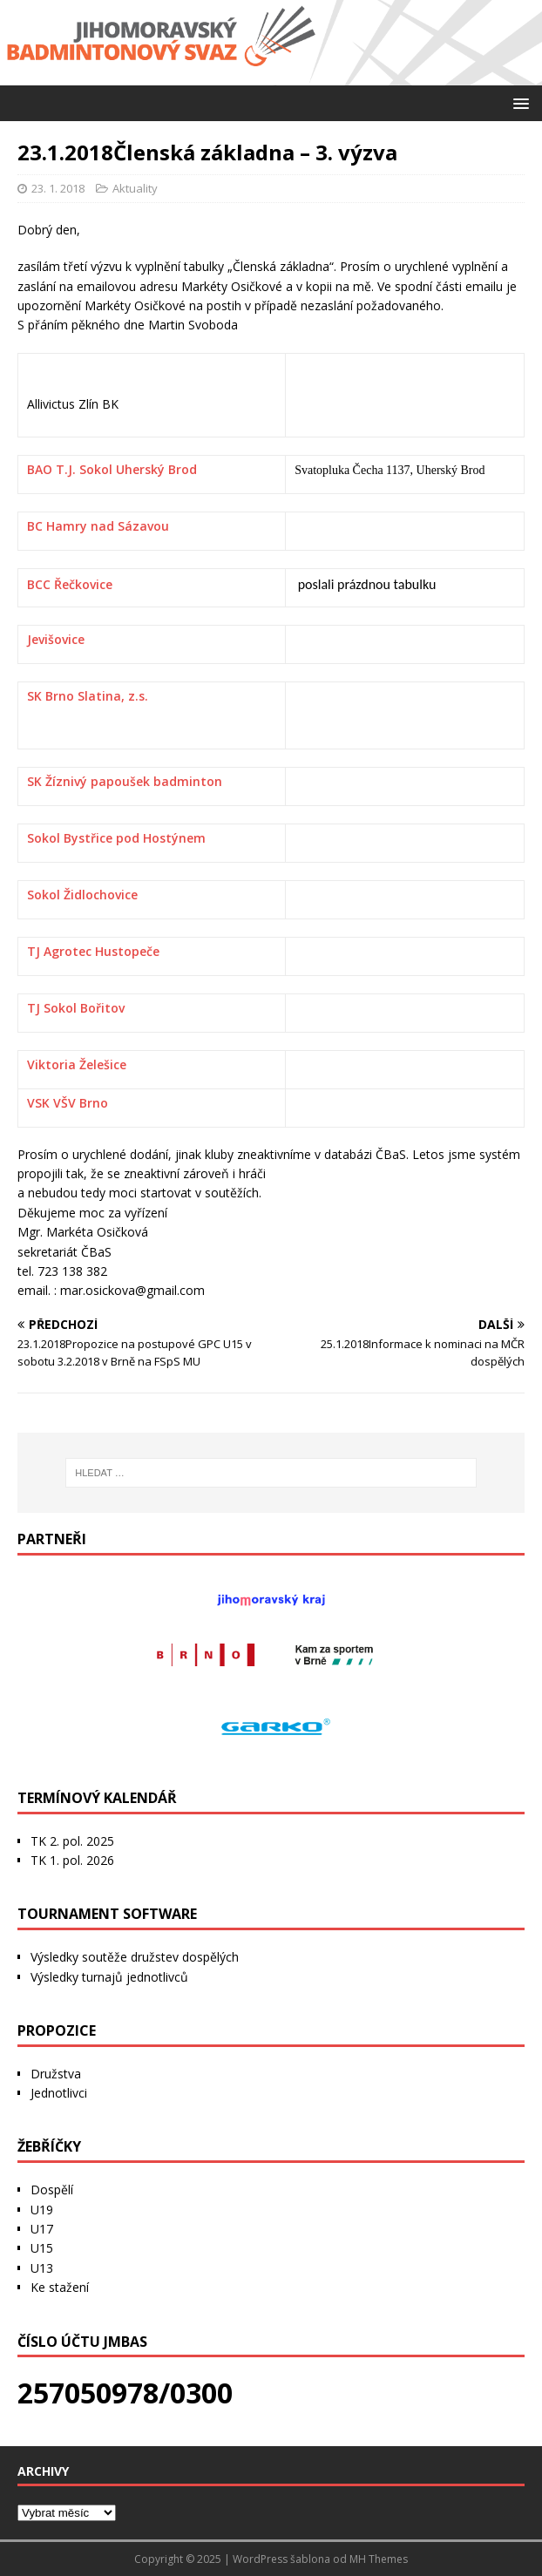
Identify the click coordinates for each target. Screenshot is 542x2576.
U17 (41, 2228)
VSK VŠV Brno (67, 1103)
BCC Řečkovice (69, 584)
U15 (41, 2248)
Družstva (55, 2073)
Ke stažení (59, 2287)
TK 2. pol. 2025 (72, 1841)
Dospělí (51, 2189)
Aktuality (135, 188)
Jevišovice (56, 639)
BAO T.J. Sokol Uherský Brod (112, 469)
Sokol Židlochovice (82, 894)
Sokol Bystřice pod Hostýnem (116, 838)
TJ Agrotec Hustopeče (93, 951)
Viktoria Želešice (76, 1064)
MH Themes (378, 2559)
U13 (41, 2268)
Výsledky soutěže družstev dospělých (134, 1957)
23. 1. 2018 (58, 188)
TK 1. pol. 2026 (72, 1860)
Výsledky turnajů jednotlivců (109, 1977)
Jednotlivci (58, 2093)
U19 (41, 2209)
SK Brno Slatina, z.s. (87, 696)
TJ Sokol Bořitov (76, 1008)
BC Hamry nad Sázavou (98, 526)
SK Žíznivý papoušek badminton (124, 781)
